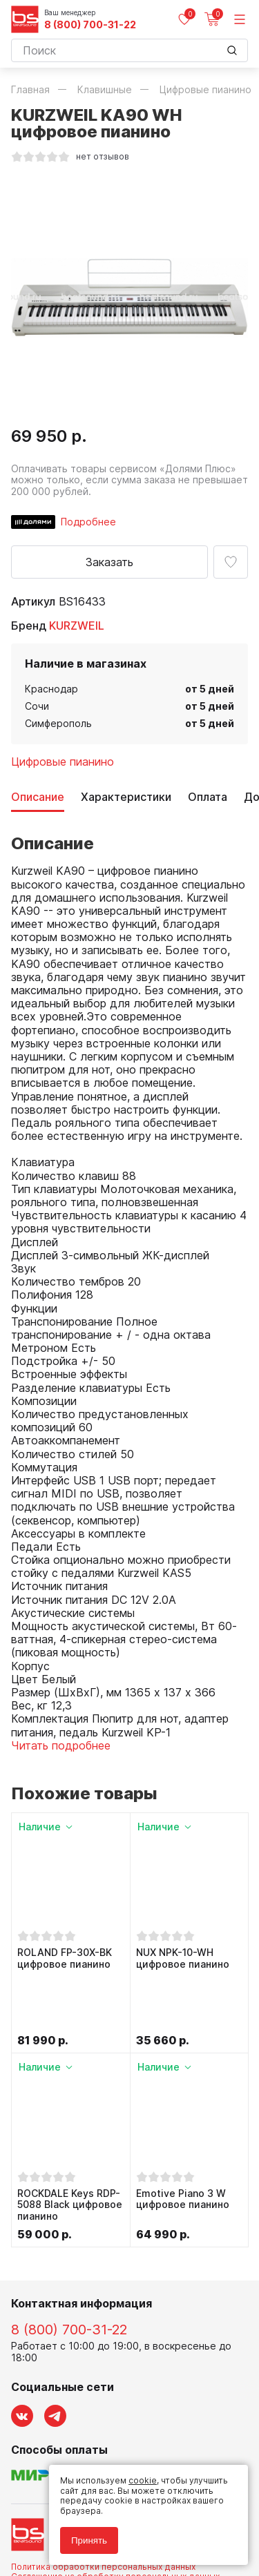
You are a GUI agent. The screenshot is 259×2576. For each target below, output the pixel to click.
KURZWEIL (76, 625)
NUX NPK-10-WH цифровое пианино (182, 1958)
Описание (37, 797)
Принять (89, 2540)
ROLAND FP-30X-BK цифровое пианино (64, 1958)
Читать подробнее (61, 1745)
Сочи (37, 706)
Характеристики (126, 797)
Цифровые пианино (62, 761)
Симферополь (58, 723)
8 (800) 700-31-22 (90, 24)
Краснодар (51, 689)
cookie (142, 2480)
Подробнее (88, 521)
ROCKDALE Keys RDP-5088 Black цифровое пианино (69, 2147)
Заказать (109, 562)
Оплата (207, 797)
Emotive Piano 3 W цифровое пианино (182, 2141)
